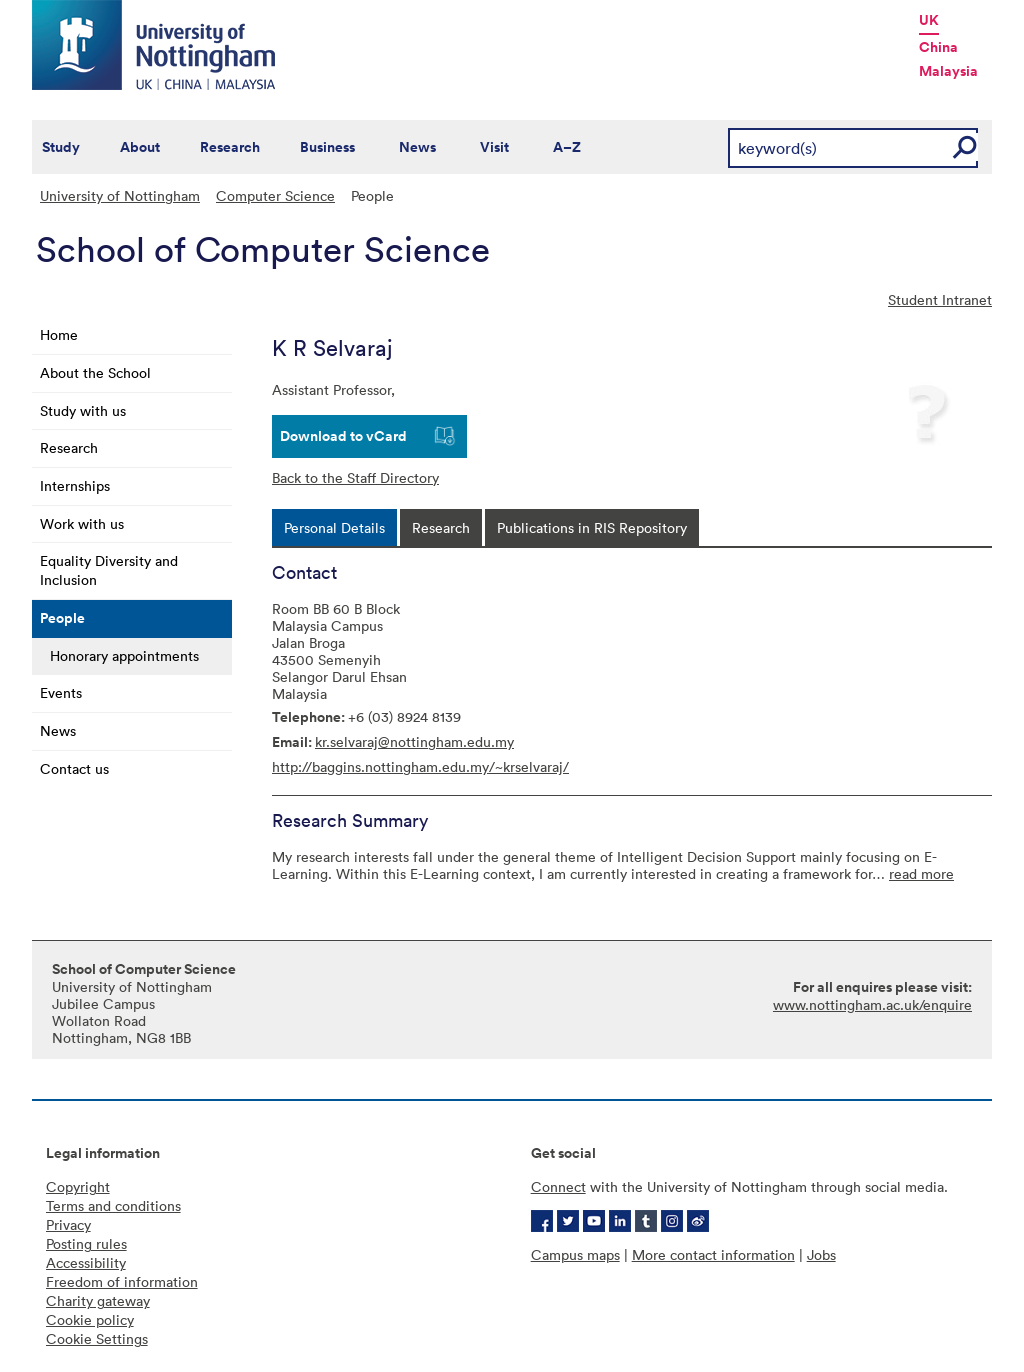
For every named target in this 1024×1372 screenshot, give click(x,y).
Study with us (83, 410)
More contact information (713, 1254)
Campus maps (575, 1254)
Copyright (78, 1186)
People (62, 618)
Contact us (74, 768)
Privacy (68, 1224)
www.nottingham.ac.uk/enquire (872, 1004)
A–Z (567, 147)
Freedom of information (122, 1281)
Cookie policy (90, 1319)
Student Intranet (940, 299)
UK (929, 20)
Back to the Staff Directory (355, 477)
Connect (558, 1186)
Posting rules (86, 1243)
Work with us (82, 523)
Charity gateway (98, 1300)
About (140, 147)
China (938, 47)
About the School (95, 372)
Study (61, 147)
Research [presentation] (441, 527)
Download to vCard (343, 436)
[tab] (334, 527)
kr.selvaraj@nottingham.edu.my (414, 741)
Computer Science (275, 195)
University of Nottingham (120, 195)
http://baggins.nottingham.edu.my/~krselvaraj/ (420, 766)
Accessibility (86, 1262)
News (417, 147)
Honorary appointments (124, 655)
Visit (494, 147)
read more (921, 873)
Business (327, 147)
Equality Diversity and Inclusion (109, 570)
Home (59, 334)
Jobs (821, 1254)
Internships (75, 485)
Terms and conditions (113, 1205)
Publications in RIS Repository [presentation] (592, 527)
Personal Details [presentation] (334, 527)
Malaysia (948, 71)
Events (61, 692)
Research (230, 147)
